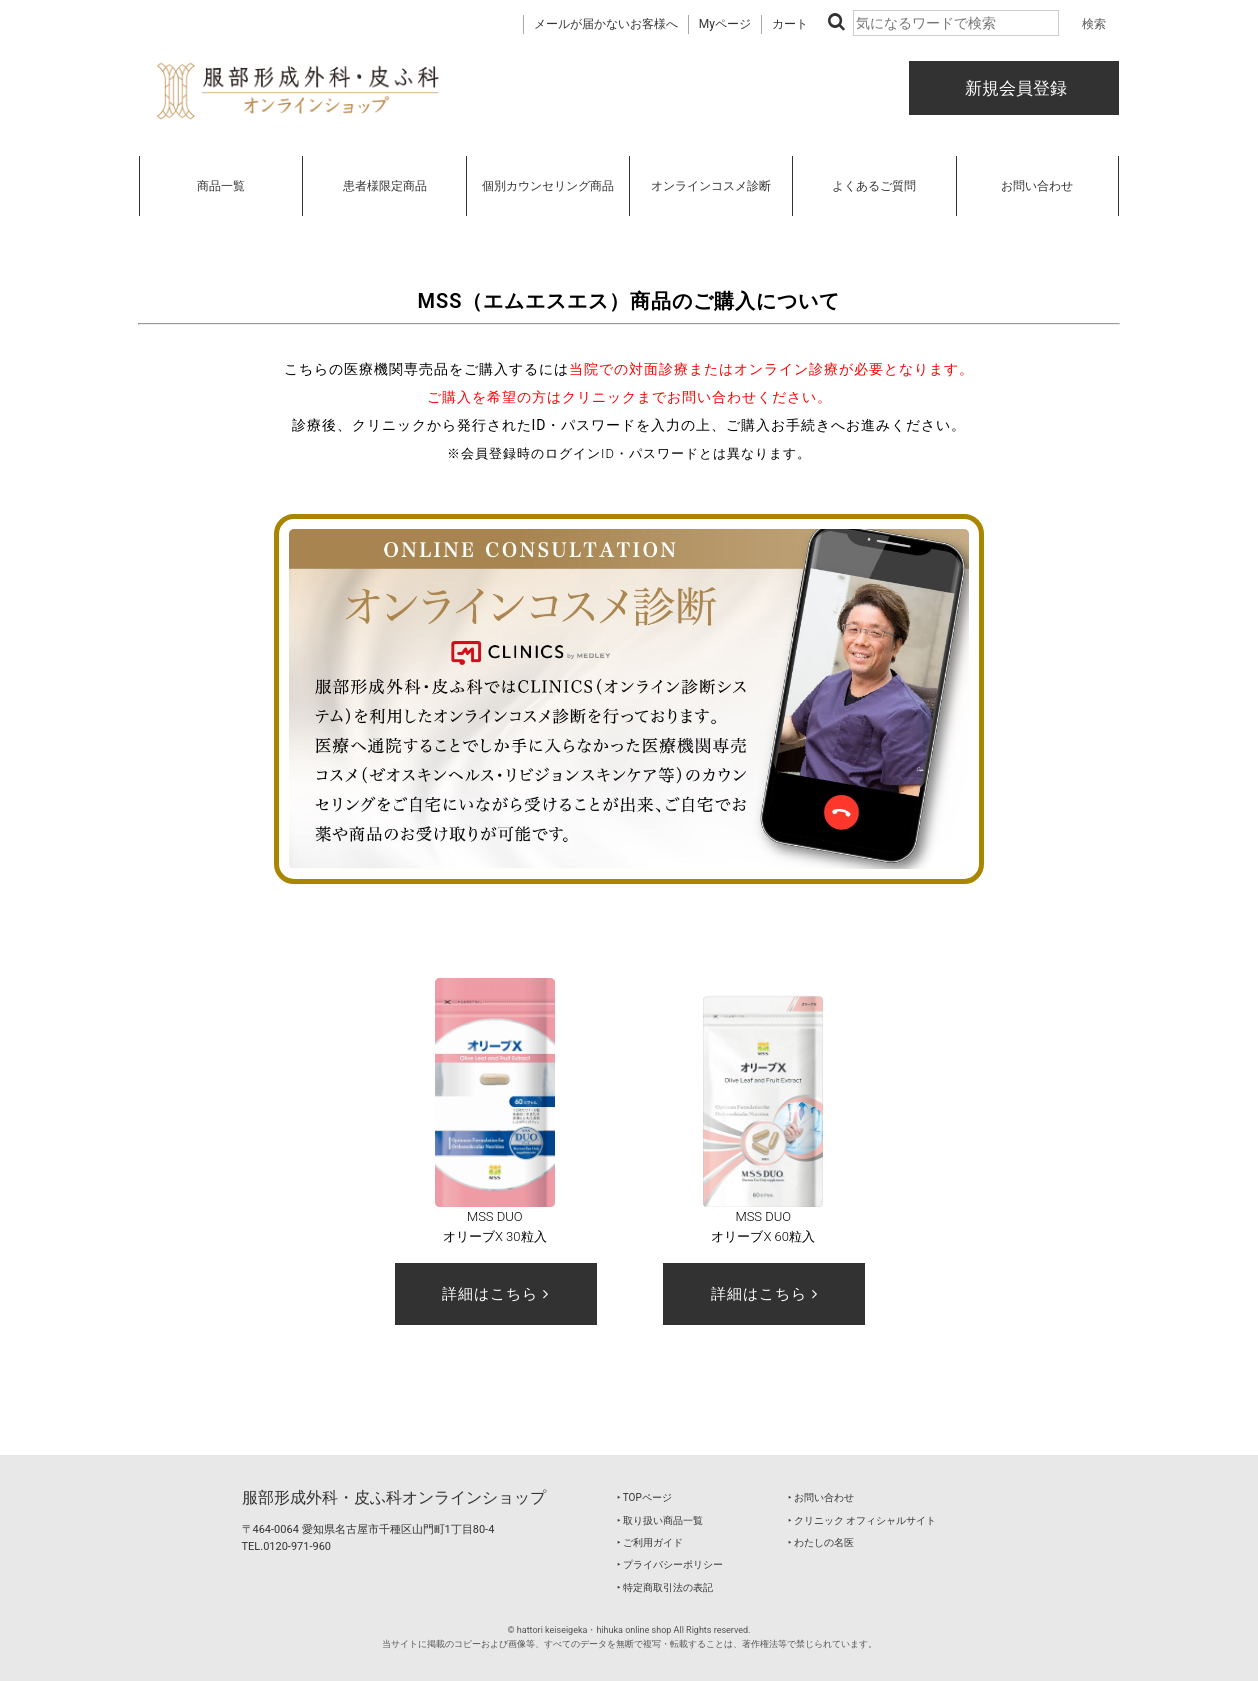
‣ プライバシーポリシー (670, 1564)
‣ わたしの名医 (821, 1542)
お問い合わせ (1037, 186)
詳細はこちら (495, 1294)
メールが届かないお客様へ (606, 24)
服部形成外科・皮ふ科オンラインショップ (394, 1497)
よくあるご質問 (874, 186)
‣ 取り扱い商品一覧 (660, 1520)
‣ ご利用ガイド (650, 1542)
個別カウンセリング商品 (548, 186)
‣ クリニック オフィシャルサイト (862, 1520)
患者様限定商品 (385, 186)
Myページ (725, 24)
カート (790, 24)
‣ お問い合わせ (821, 1497)
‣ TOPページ (644, 1497)
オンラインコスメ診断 (711, 186)
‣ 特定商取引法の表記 (665, 1587)
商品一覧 (221, 186)
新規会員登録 (1014, 88)
